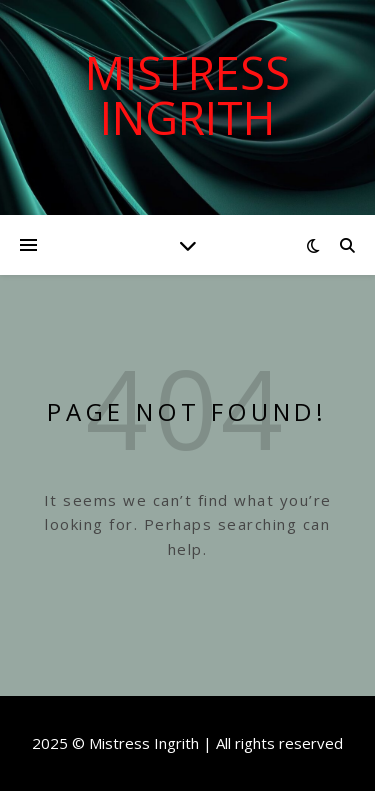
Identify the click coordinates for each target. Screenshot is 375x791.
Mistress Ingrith (187, 95)
